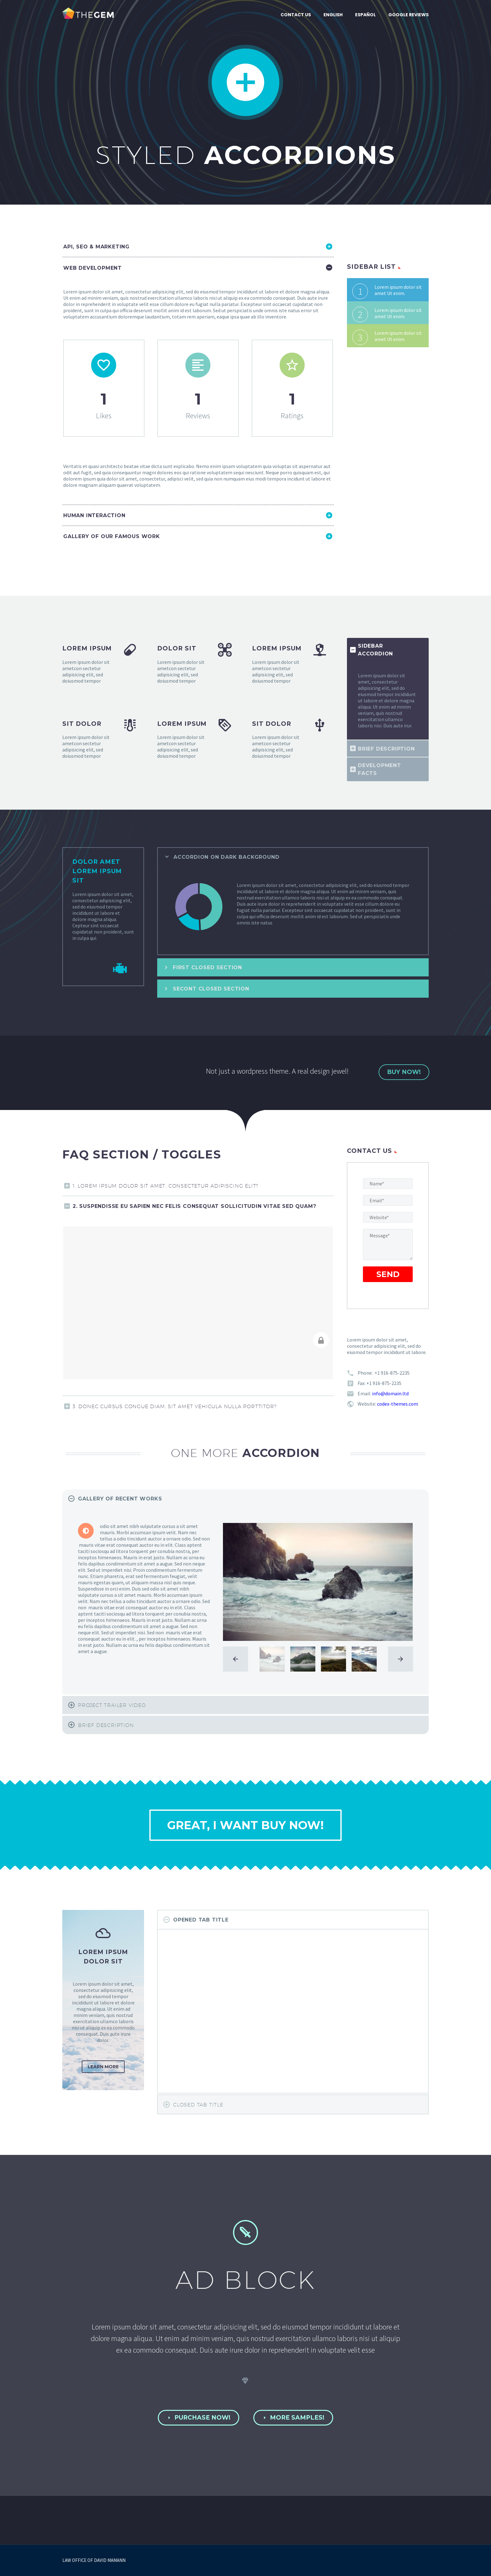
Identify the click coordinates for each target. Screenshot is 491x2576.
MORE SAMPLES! (293, 2418)
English (333, 15)
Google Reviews (408, 15)
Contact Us (296, 15)
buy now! (404, 1072)
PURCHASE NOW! (198, 2418)
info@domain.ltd (390, 1393)
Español (365, 15)
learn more (103, 2066)
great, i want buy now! (245, 1825)
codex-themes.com (397, 1404)
